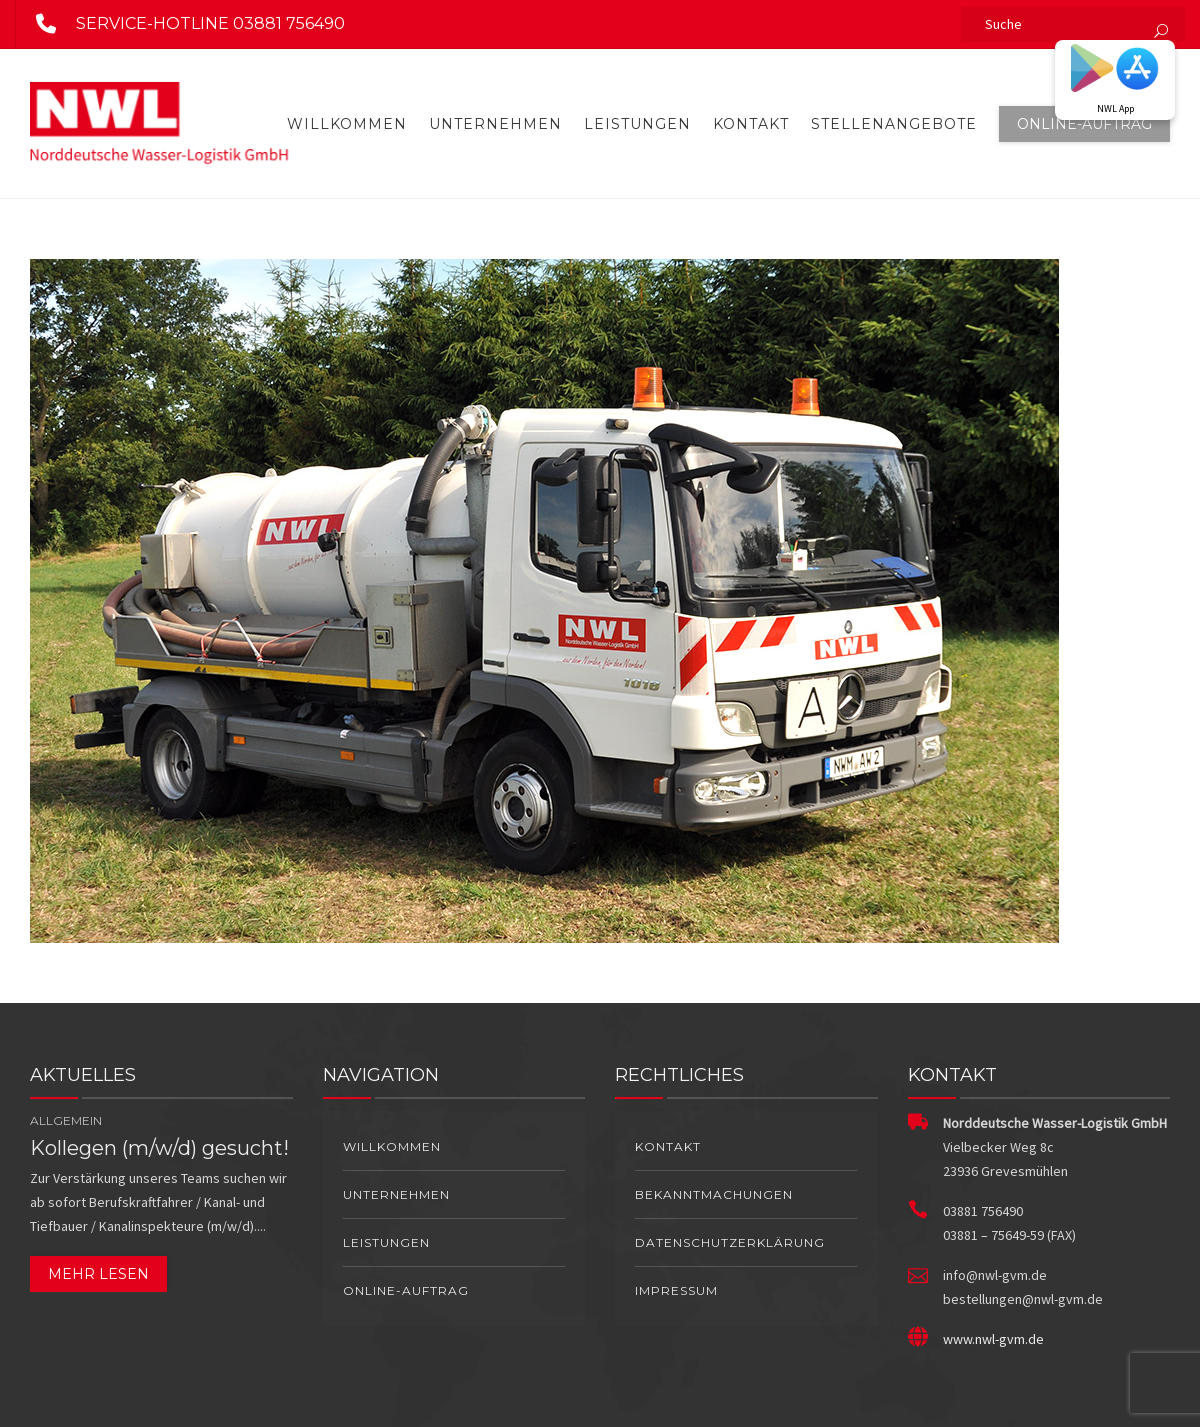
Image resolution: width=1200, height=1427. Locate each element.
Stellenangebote (894, 124)
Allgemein (66, 1120)
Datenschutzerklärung (730, 1242)
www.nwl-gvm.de (993, 1339)
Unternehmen (495, 124)
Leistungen (637, 124)
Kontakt (751, 124)
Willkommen (347, 124)
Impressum (676, 1290)
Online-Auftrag (1084, 124)
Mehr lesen (98, 1274)
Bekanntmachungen (714, 1194)
